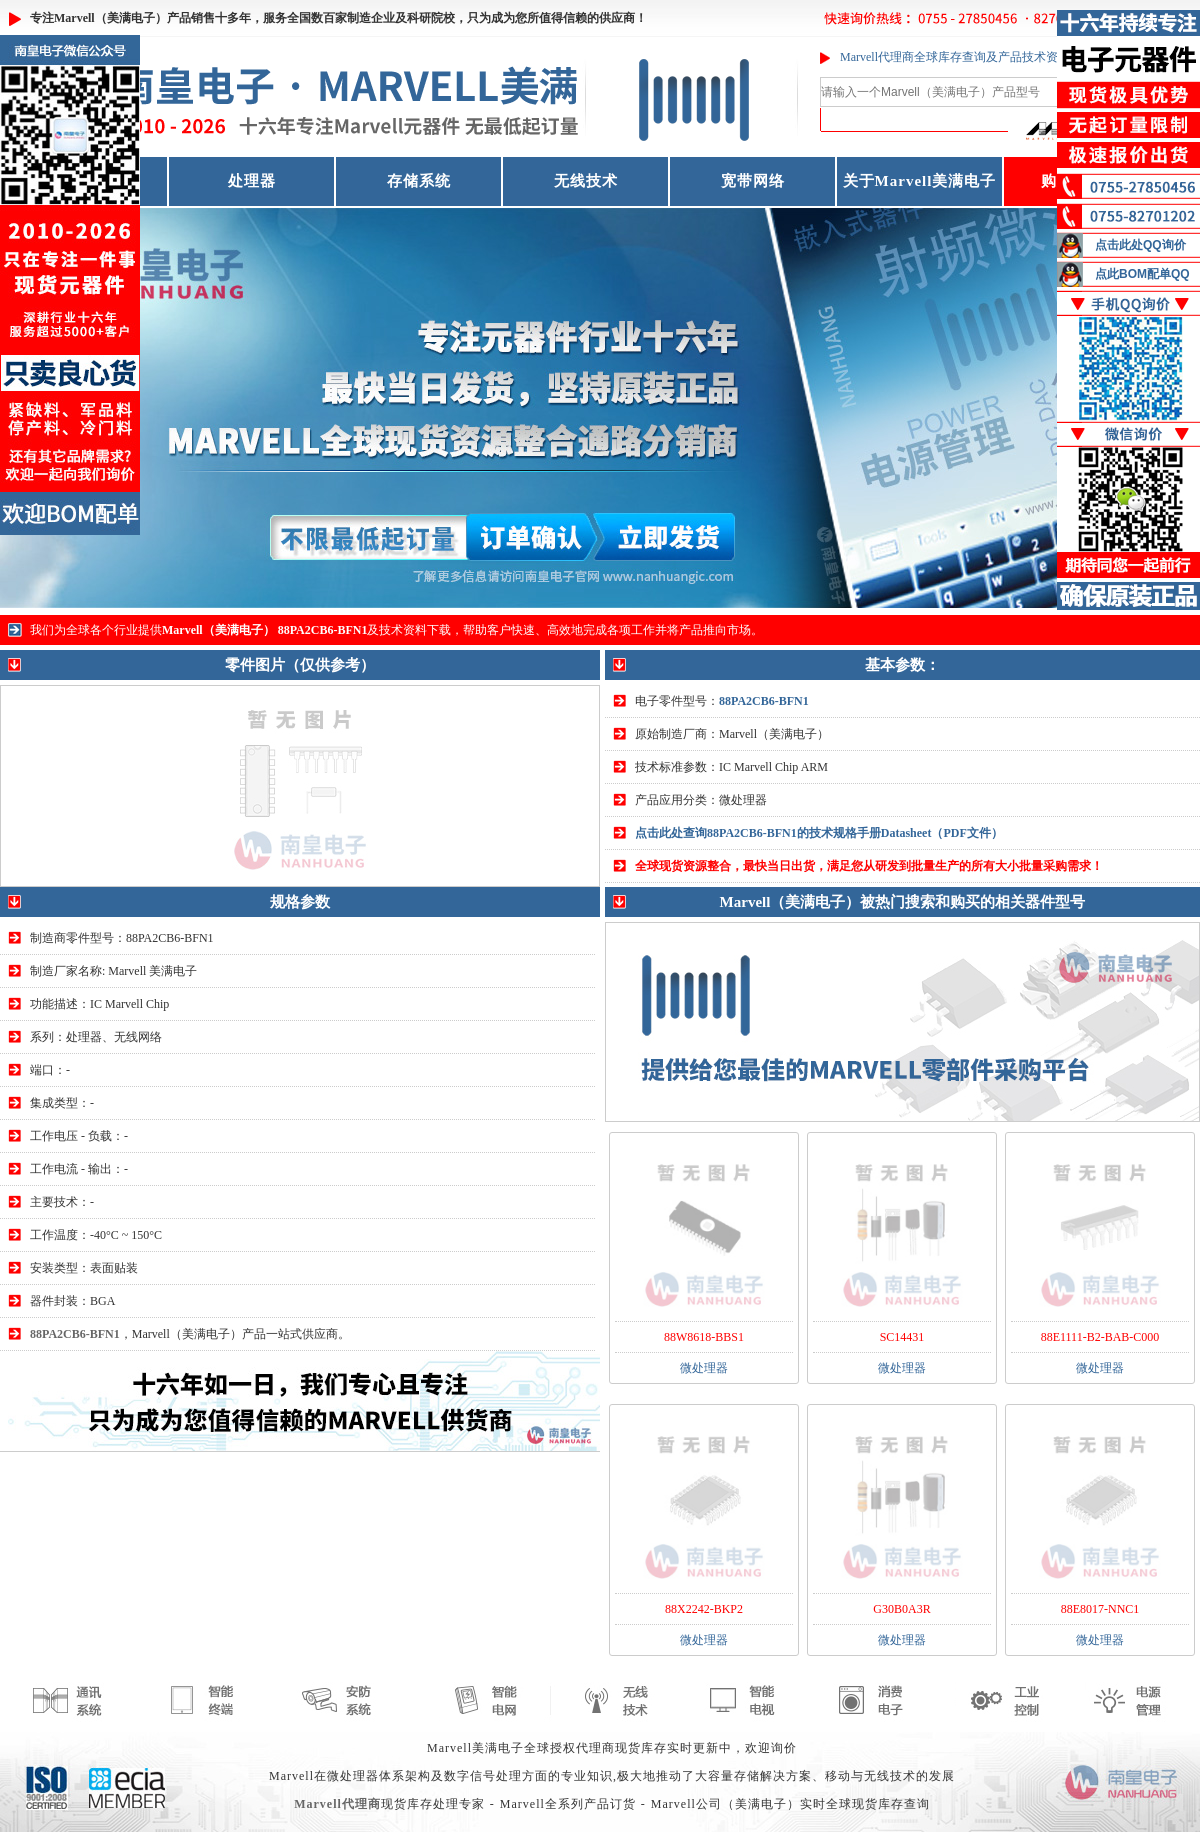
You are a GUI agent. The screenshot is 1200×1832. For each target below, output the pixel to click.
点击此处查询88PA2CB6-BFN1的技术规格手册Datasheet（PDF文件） (819, 833)
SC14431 (902, 1337)
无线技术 (586, 181)
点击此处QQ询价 (1140, 245)
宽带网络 (753, 181)
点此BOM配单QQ (1142, 274)
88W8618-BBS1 (704, 1337)
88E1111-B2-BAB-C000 (1100, 1337)
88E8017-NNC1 (1100, 1609)
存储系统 (419, 181)
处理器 (252, 181)
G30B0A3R (901, 1609)
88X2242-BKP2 (704, 1609)
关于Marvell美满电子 (920, 181)
